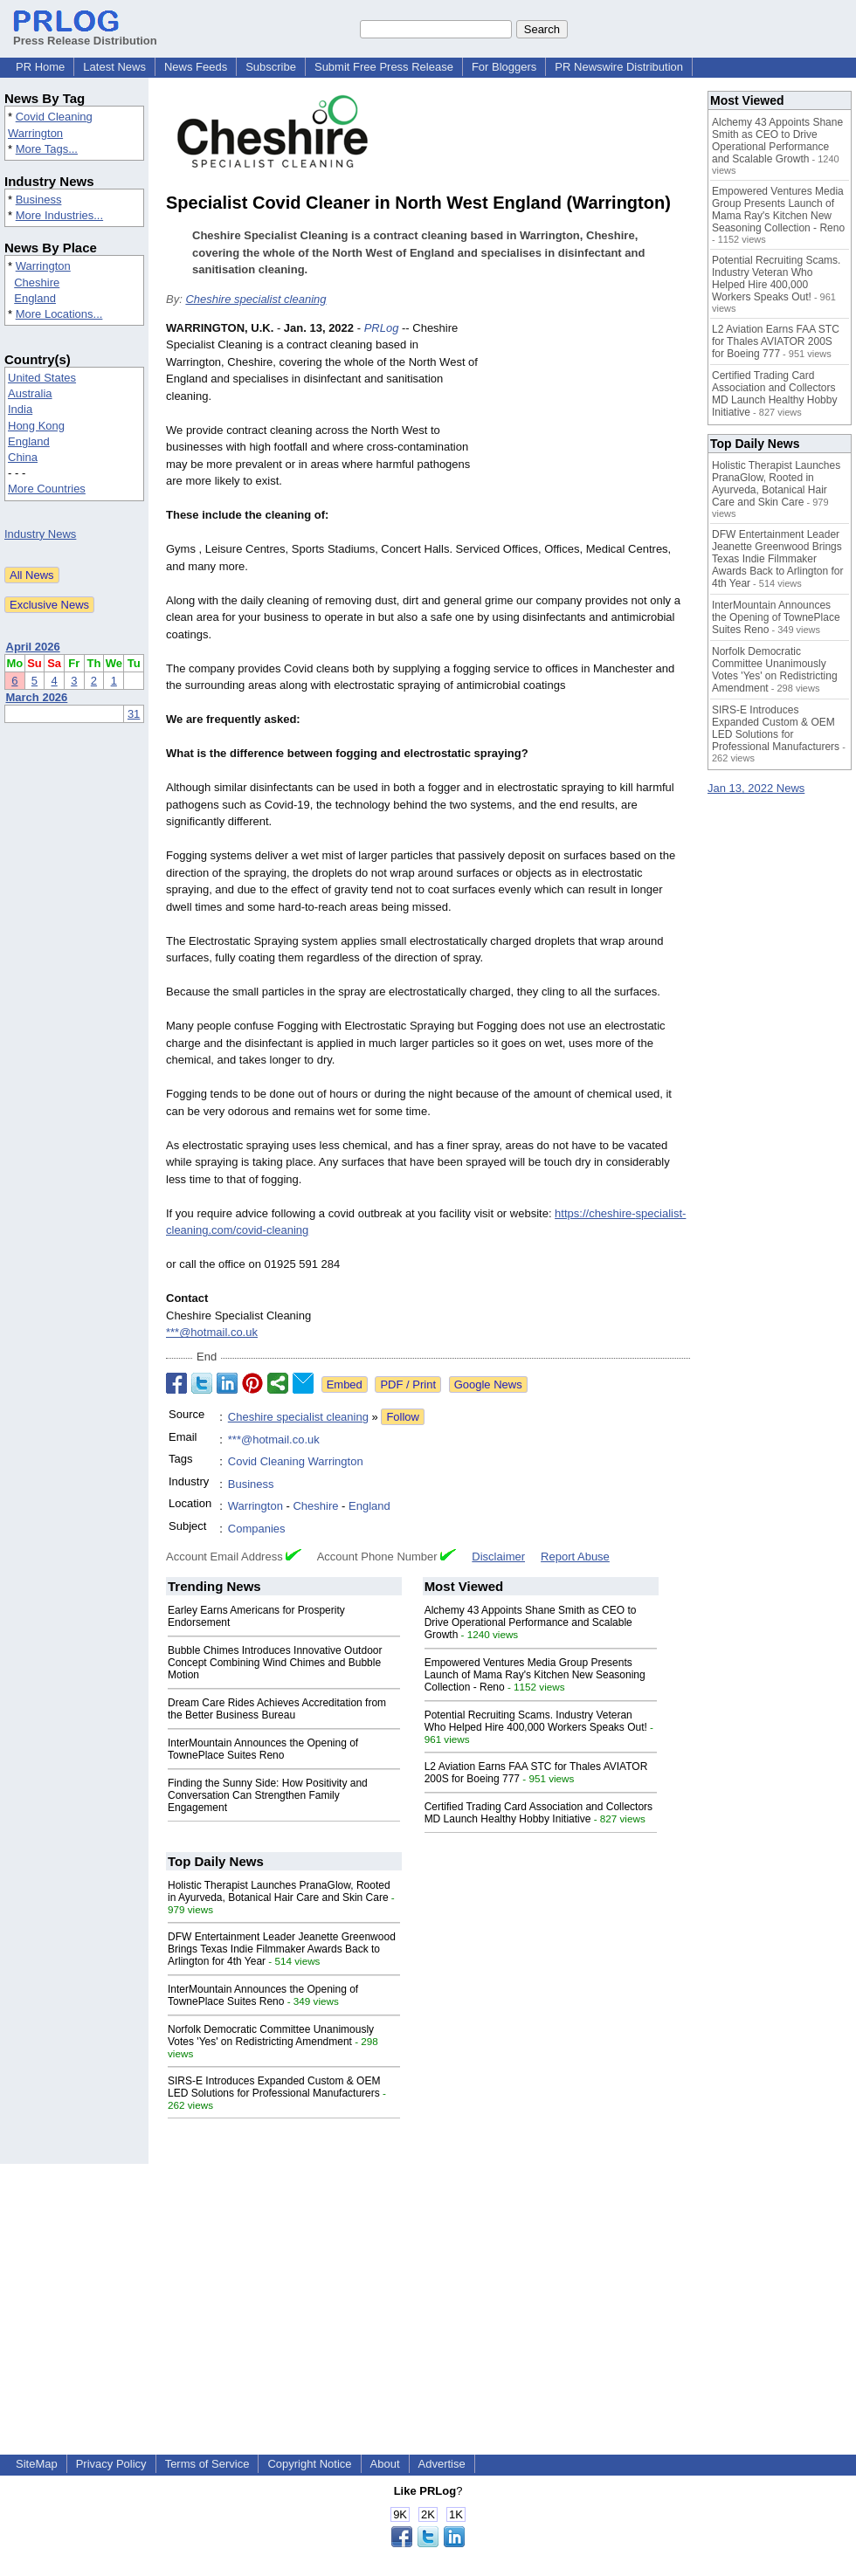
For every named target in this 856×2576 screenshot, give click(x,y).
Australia (30, 393)
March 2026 (37, 697)
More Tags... (47, 148)
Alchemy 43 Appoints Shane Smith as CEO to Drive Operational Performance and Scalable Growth (531, 1622)
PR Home (40, 66)
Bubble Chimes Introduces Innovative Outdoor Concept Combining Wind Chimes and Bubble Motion (275, 1662)
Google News (488, 1384)
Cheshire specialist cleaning (255, 299)
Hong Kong (36, 425)
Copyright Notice (309, 2463)
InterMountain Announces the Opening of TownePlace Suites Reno (263, 1749)
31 (134, 713)
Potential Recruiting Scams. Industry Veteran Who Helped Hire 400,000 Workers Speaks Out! (536, 1721)
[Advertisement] (588, 426)
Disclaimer (498, 1556)
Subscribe (270, 66)
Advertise (442, 2463)
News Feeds (195, 66)
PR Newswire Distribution (619, 66)
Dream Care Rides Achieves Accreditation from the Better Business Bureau (277, 1709)
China (23, 457)
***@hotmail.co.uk (212, 1332)
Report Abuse (575, 1556)
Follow (402, 1416)
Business (39, 199)
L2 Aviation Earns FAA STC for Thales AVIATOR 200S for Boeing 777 (775, 341)
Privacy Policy (111, 2463)
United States (42, 377)
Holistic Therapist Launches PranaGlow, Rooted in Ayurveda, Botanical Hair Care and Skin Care (279, 1891)
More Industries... (59, 215)
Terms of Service (207, 2463)
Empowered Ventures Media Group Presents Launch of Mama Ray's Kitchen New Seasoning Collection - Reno (535, 1674)
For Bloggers (504, 66)
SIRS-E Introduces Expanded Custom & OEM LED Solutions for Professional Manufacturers (274, 2087)
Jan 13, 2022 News (756, 788)
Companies (257, 1528)
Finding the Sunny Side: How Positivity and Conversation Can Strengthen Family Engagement (268, 1795)
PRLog (381, 327)
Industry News (40, 534)
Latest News (114, 66)
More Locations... (59, 313)
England (35, 298)
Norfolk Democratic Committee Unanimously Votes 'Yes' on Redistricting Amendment (271, 2035)
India (20, 409)
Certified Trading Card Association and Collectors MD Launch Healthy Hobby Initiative (538, 1813)
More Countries (47, 488)
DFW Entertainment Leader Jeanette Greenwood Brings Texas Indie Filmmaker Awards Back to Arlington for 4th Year (282, 1949)
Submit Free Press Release (383, 66)
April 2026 (33, 646)
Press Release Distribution (85, 34)
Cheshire (36, 282)
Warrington (43, 265)
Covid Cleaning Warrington (295, 1461)
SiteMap (37, 2463)
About (385, 2463)
